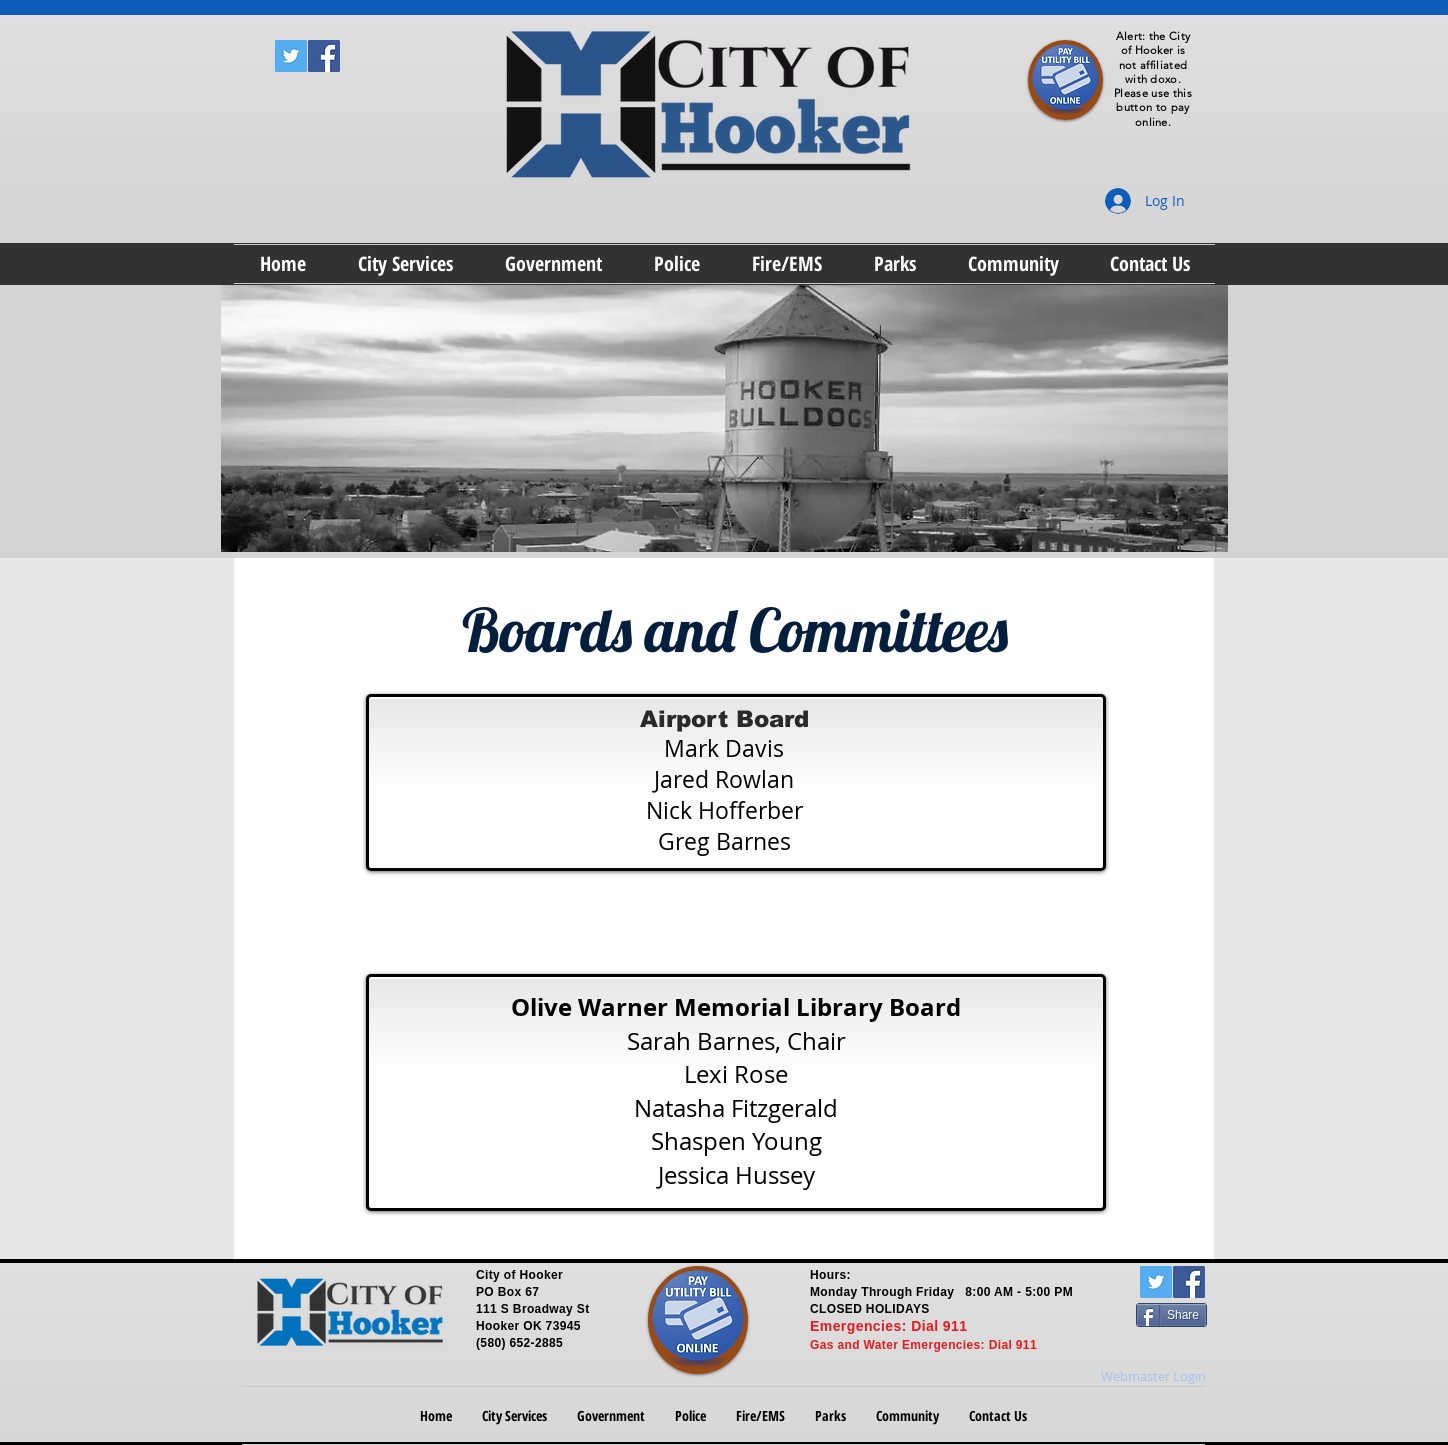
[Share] (1171, 1315)
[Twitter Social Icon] (291, 56)
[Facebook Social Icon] (324, 56)
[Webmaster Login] (1153, 1377)
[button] (405, 264)
